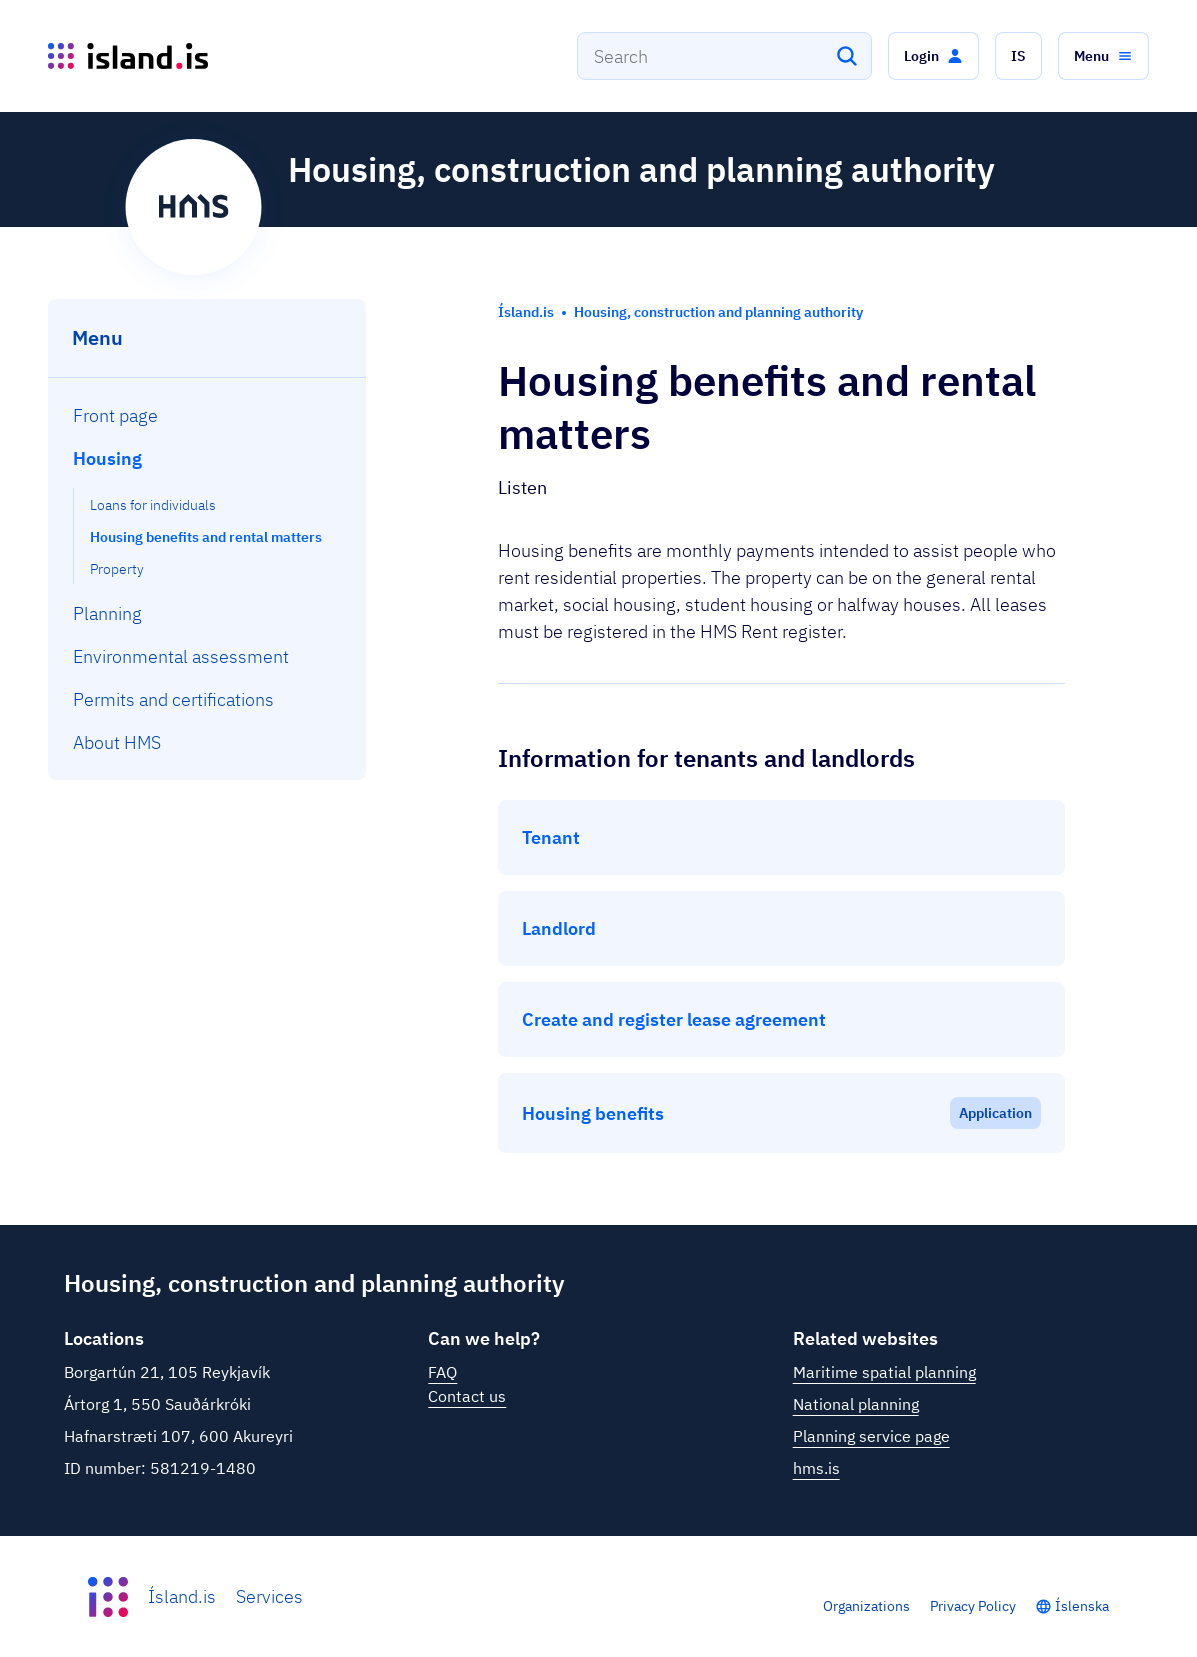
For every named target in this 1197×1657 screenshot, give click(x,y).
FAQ (442, 1372)
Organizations (866, 1606)
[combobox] (724, 56)
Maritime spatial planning (884, 1372)
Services (269, 1596)
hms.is (816, 1468)
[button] (933, 56)
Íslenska (1082, 1606)
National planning (856, 1404)
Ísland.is (182, 1596)
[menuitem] (207, 415)
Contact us (467, 1396)
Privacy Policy (973, 1606)
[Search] (847, 56)
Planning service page (871, 1436)
